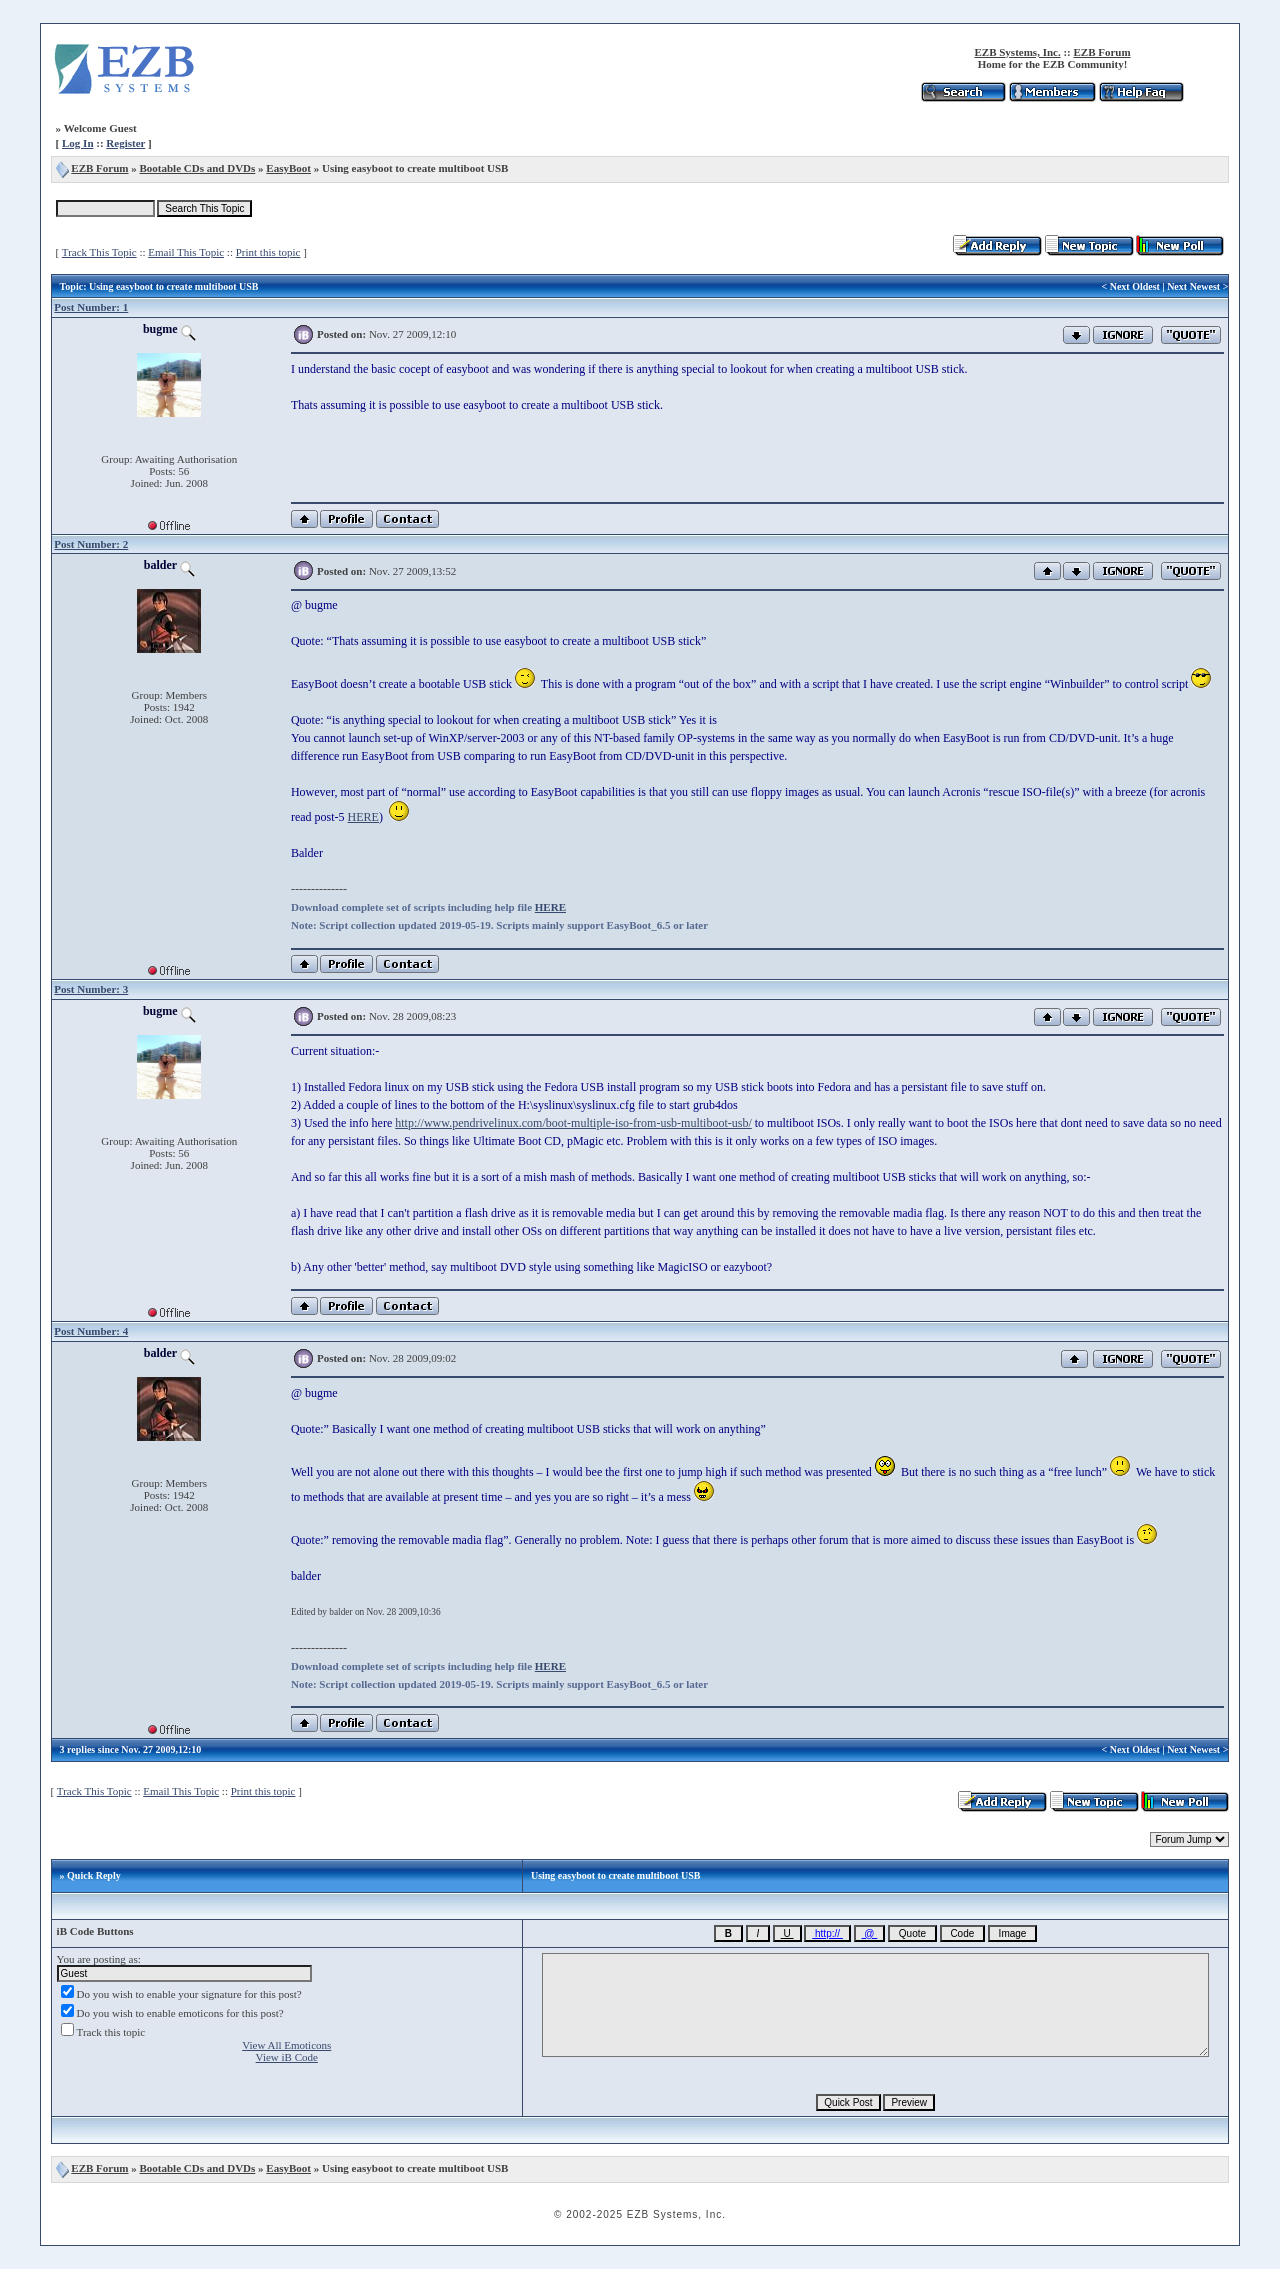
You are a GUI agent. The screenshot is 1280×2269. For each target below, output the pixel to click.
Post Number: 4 (91, 1331)
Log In (78, 143)
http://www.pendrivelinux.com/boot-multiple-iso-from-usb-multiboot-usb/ (573, 1123)
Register (125, 143)
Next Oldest (1135, 286)
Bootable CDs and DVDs (198, 168)
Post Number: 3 (91, 989)
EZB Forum (1102, 52)
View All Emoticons (286, 2045)
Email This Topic (186, 252)
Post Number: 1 (91, 307)
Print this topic (268, 252)
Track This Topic (99, 252)
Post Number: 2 (91, 544)
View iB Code (287, 2057)
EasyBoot (288, 168)
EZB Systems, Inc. (1017, 52)
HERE (363, 817)
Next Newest (1193, 286)
